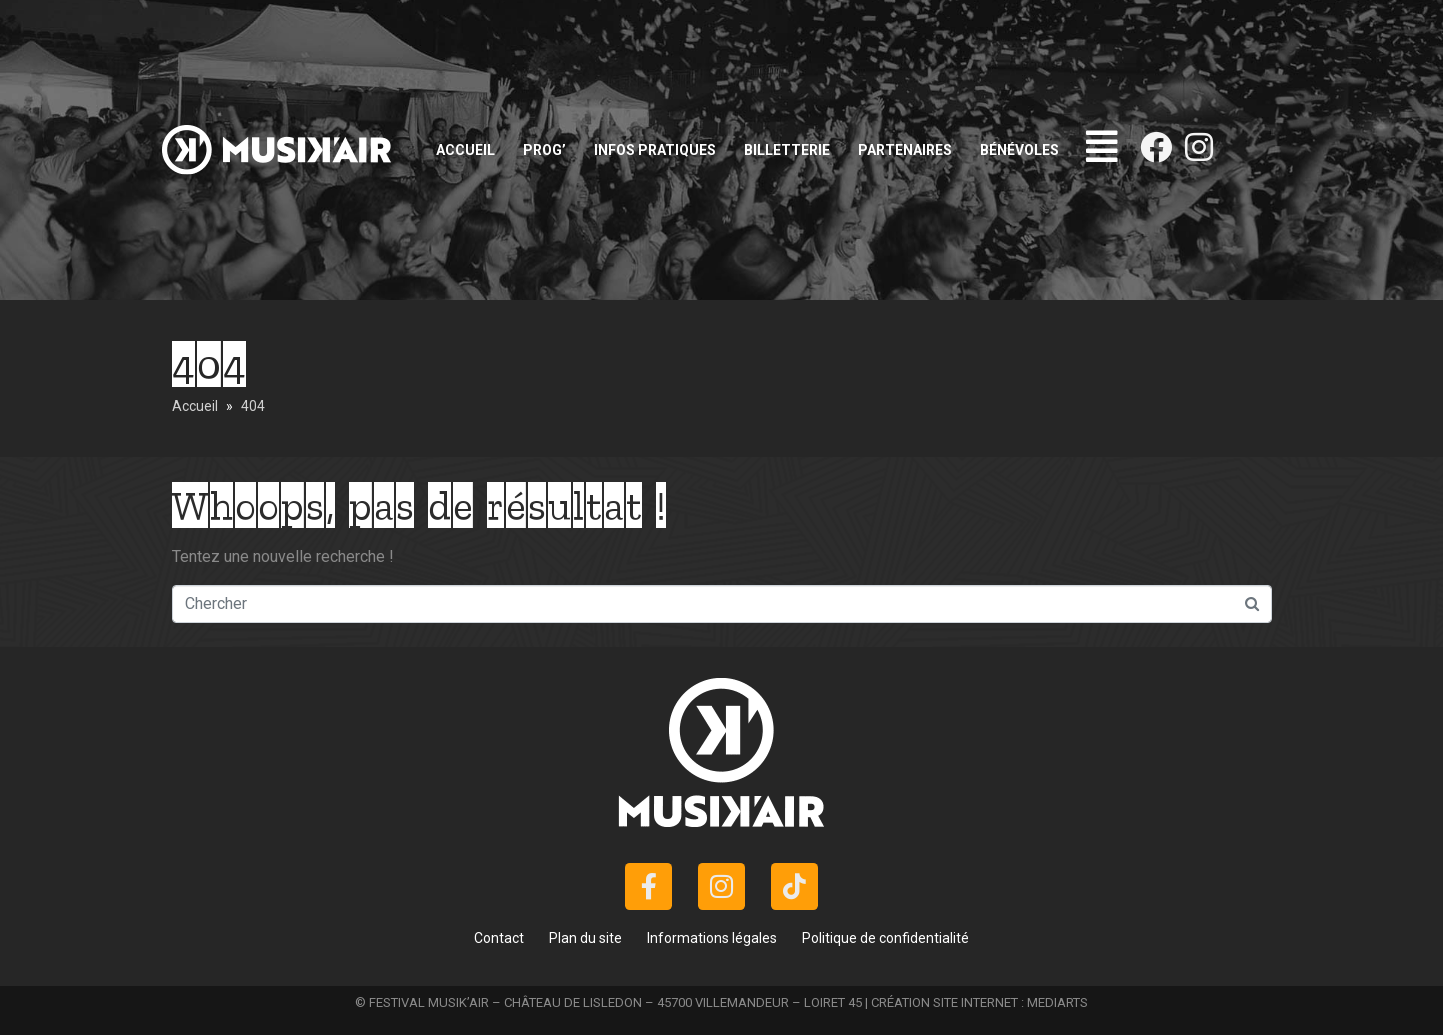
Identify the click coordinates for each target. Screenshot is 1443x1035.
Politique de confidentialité (885, 938)
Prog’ (544, 150)
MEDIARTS (1057, 1002)
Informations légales (712, 938)
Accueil (465, 150)
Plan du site (585, 938)
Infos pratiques (655, 150)
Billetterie (787, 150)
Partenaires (905, 150)
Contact (499, 938)
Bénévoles (1019, 150)
